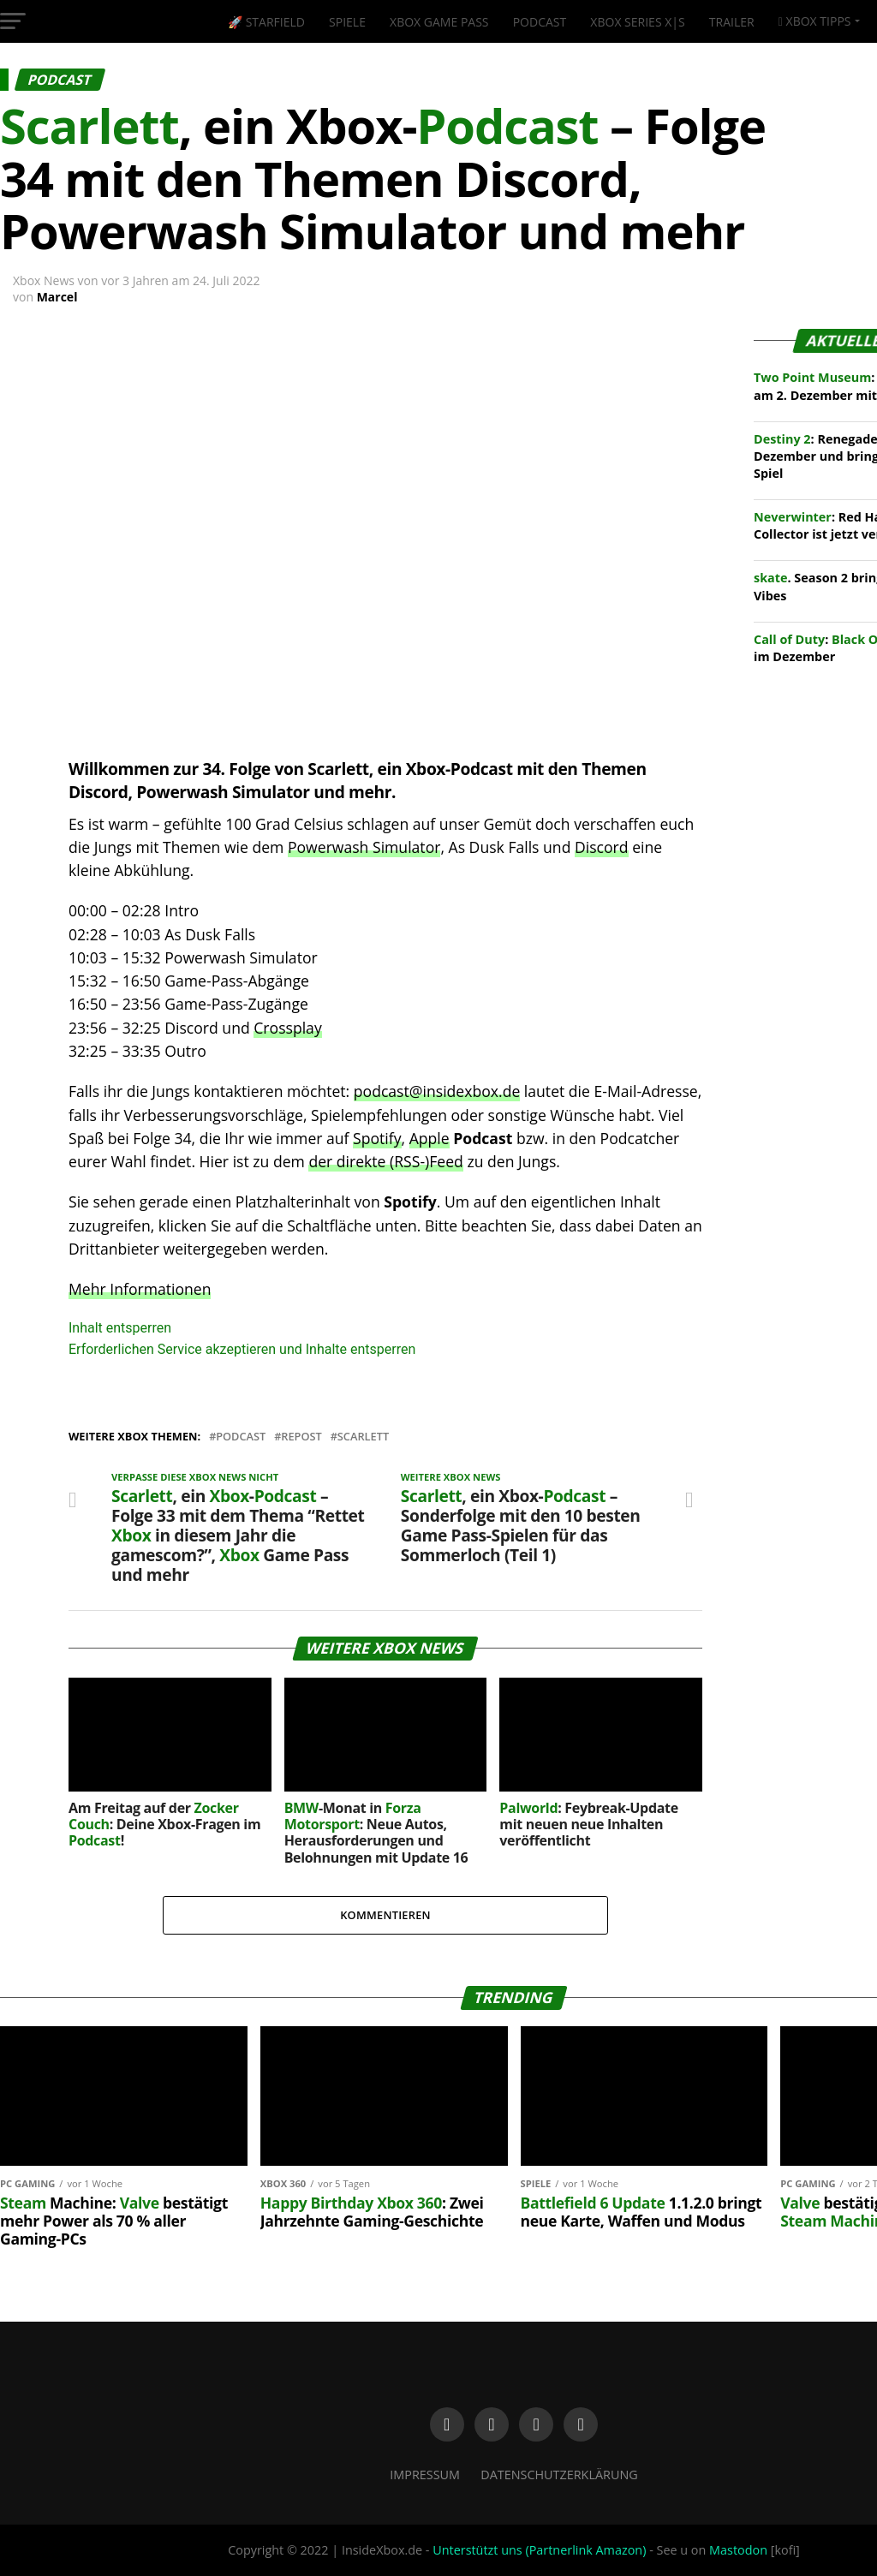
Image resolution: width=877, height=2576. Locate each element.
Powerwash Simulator (364, 847)
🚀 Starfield (266, 22)
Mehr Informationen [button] (140, 1289)
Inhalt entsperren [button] (120, 1328)
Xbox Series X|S (637, 22)
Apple (429, 1138)
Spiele (347, 22)
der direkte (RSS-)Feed (385, 1161)
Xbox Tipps (815, 21)
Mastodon (738, 2550)
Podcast (540, 22)
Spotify (377, 1138)
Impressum (425, 2474)
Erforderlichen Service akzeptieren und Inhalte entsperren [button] (242, 1349)
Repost (301, 1436)
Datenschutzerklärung (559, 2474)
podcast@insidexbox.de (437, 1091)
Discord (602, 847)
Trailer (732, 22)
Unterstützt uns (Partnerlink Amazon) (539, 2550)
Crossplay (287, 1027)
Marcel (57, 297)
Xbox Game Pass (439, 22)
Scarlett (363, 1436)
